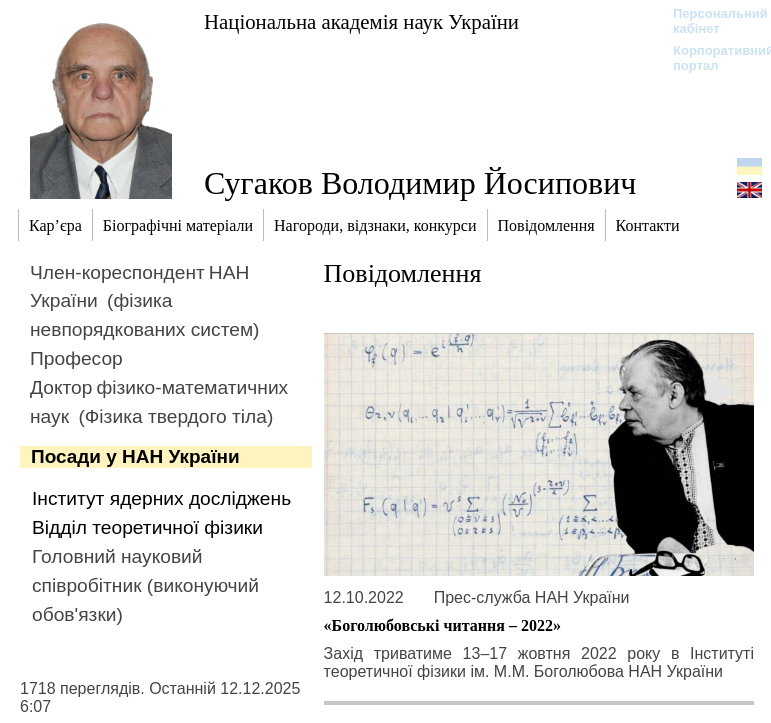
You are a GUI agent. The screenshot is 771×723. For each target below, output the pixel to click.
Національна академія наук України (361, 21)
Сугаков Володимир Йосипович (420, 183)
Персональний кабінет (710, 21)
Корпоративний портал (710, 58)
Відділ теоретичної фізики (147, 527)
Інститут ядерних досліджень (161, 498)
